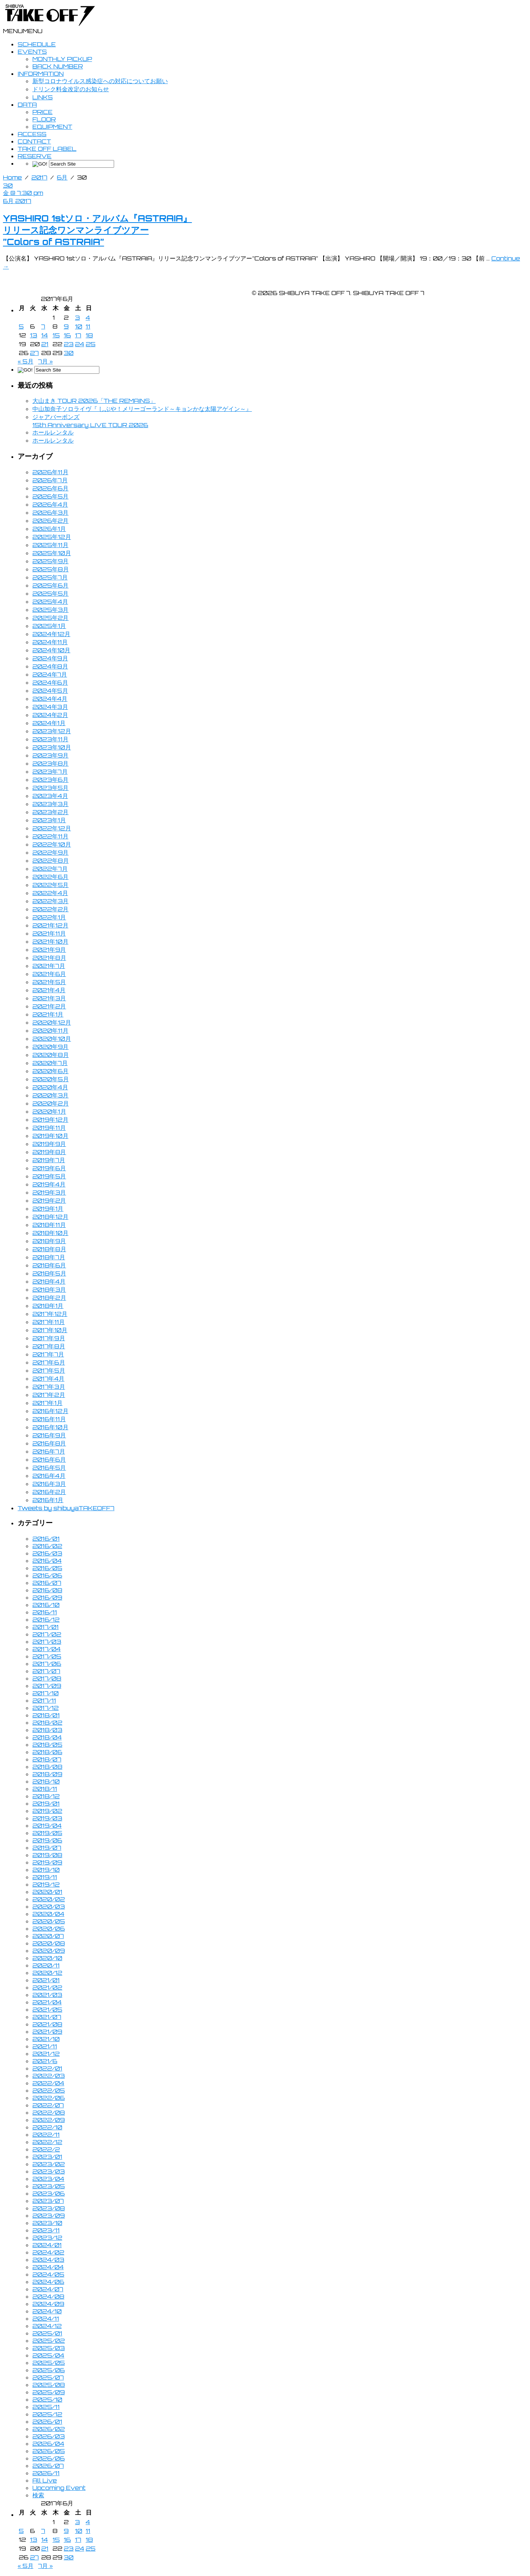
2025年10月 (51, 553)
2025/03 (48, 2348)
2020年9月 (50, 1046)
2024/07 (47, 2289)
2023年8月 (50, 763)
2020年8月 (50, 1054)
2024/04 (48, 2267)
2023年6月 (50, 779)
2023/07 (48, 2200)
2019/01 (46, 1803)
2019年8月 (49, 1152)
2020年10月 (51, 1038)
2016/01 (46, 1538)
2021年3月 (49, 998)
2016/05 (47, 1568)
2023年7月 (50, 771)
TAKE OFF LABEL (47, 148)
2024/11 (45, 2318)
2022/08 (48, 2112)
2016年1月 (47, 1500)
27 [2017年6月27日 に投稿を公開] (34, 352)
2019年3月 (49, 1192)
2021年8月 (49, 957)
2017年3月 (48, 1386)
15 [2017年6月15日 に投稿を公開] (56, 335)
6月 (62, 177)
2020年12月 (51, 1022)
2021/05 (47, 2009)
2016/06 (47, 1575)
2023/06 (48, 2193)
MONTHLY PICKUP (62, 59)
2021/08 (47, 2024)
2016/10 (46, 1604)
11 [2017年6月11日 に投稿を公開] (88, 326)
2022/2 (46, 2149)
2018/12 (46, 1796)
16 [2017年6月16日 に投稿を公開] (67, 335)
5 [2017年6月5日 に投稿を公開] (21, 326)
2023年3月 (50, 804)
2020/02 (48, 1899)
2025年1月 (49, 625)
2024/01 (47, 2245)
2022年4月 (50, 893)
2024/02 (48, 2252)
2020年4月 (50, 1087)
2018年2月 (49, 1297)
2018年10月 (50, 1232)
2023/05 (48, 2186)
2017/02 (46, 1634)
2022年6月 (50, 876)
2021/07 (46, 2016)
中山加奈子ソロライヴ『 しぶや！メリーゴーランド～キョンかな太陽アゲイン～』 (142, 408)
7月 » (45, 361)
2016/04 (46, 1560)
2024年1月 (49, 723)
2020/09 (48, 1950)
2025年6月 (50, 585)
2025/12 (47, 2414)
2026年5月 (50, 496)
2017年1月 (47, 1402)
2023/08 (48, 2208)
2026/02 (48, 2429)
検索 (38, 2495)
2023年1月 (49, 820)
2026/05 (48, 2451)
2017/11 (44, 1700)
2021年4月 (49, 990)
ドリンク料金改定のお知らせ (70, 89)
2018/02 (47, 1722)
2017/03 (46, 1641)
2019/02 (47, 1810)
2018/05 (47, 1744)
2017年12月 (49, 1313)
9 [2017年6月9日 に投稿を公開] (66, 326)
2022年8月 (50, 860)
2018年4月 (49, 1281)
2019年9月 (49, 1143)
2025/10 (47, 2399)
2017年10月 (49, 1330)
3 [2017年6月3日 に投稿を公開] (77, 317)
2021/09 (47, 2031)
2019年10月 (50, 1135)
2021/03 (47, 1994)
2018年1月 (47, 1305)
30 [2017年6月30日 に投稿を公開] (69, 352)
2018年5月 (49, 1273)
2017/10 (45, 1693)
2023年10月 (51, 747)
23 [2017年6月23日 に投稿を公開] (69, 344)
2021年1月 (47, 1014)
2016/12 (46, 1619)
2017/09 (46, 1685)
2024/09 (48, 2303)
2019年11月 (49, 1127)
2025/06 (48, 2370)
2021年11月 (49, 933)
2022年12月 (51, 828)
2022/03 (48, 2075)
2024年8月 (50, 666)
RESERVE (35, 156)
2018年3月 (49, 1289)
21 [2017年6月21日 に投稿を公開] (45, 344)
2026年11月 (50, 472)
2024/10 (47, 2311)
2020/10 (47, 1958)
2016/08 (47, 1590)
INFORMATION (41, 73)
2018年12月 (50, 1216)
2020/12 (47, 1972)
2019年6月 (49, 1168)
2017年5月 (48, 1370)
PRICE (42, 112)
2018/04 (47, 1737)
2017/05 (46, 1656)
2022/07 (48, 2105)
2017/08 (46, 1678)
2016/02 (47, 1546)
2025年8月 (50, 569)
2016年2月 (49, 1491)
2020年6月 (50, 1071)
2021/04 (47, 2002)
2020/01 (47, 1891)
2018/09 (47, 1774)
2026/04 (48, 2443)
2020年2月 (50, 1103)
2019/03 (47, 1818)
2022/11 (46, 2134)
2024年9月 (50, 658)
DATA (27, 104)
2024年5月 (50, 690)
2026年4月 (50, 504)
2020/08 (48, 1943)
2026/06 (48, 2458)
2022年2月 (50, 909)
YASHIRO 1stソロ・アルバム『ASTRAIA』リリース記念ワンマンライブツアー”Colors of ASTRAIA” (97, 230)
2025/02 (48, 2340)
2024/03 (48, 2259)
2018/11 (44, 1788)
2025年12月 (51, 536)
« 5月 (25, 361)
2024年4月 (49, 698)
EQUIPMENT (52, 126)
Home (12, 177)
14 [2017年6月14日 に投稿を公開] (44, 335)
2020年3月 (50, 1095)
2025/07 (48, 2377)
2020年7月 (50, 1063)
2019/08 (47, 1855)
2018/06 (47, 1752)
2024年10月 (51, 650)
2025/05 (48, 2362)
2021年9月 (49, 949)
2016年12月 (50, 1411)
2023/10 (47, 2222)
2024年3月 (50, 706)
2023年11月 (50, 739)
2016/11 (44, 1612)
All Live (44, 2480)
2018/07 (46, 1759)
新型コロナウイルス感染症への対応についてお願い (100, 81)
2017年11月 (48, 1322)
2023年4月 (50, 795)
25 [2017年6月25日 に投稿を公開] (91, 344)
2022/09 (48, 2119)
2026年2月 (50, 520)
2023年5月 (50, 787)
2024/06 (48, 2281)
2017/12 (45, 1707)
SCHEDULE (37, 44)
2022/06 (48, 2097)
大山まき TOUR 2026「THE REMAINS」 (94, 400)
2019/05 (47, 1833)
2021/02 (47, 1987)
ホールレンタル (53, 432)
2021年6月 (49, 973)
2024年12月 (51, 634)
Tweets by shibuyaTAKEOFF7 (66, 1508)
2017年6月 (48, 1362)
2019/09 (47, 1862)
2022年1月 (49, 917)
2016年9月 (49, 1435)
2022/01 (47, 2068)
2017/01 (45, 1627)
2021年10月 (50, 941)
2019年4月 (49, 1184)
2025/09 (48, 2392)
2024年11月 (50, 642)
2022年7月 (50, 868)
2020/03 (48, 1906)
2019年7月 (48, 1160)
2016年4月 (49, 1475)
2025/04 (48, 2355)
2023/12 (47, 2237)
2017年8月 (48, 1346)
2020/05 (48, 1921)
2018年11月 (49, 1224)
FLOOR (44, 119)
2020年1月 (49, 1111)
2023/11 (46, 2230)
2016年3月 (49, 1483)
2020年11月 (50, 1030)
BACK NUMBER (57, 66)
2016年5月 (49, 1467)
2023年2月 (50, 812)
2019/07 (46, 1847)
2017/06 (46, 1663)
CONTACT (34, 141)
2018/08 (47, 1766)
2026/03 (48, 2436)
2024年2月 (50, 714)
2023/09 (48, 2215)
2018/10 (46, 1781)
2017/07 (46, 1671)
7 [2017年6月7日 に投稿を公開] (43, 326)
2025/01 (47, 2333)
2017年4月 (48, 1378)
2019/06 (47, 1840)
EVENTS (32, 51)
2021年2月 (49, 1006)
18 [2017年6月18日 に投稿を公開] (89, 335)
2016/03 (47, 1553)
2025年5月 (50, 593)
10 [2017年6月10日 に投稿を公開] (78, 326)
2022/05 (48, 2090)
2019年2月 (49, 1200)
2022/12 (47, 2142)
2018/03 (47, 1730)
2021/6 (44, 2061)
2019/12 (46, 1884)
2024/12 (46, 2326)
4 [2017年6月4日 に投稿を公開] (88, 317)
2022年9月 (50, 852)
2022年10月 (51, 844)
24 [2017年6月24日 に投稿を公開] (79, 344)
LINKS (42, 97)
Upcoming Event (58, 2487)
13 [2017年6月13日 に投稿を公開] (33, 335)
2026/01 (47, 2421)
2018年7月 (48, 1257)
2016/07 (46, 1582)
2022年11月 (50, 836)
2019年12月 (50, 1119)
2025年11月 (50, 545)
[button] (22, 31)
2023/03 (48, 2171)
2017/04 (46, 1649)
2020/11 (46, 1965)
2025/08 (48, 2384)
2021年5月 (49, 982)
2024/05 (48, 2274)
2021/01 (46, 1980)
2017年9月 (48, 1338)
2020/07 (48, 1936)
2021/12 (46, 2053)
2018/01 (46, 1715)
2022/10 (47, 2127)
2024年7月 (49, 674)
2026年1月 (49, 528)
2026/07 (48, 2465)
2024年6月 (50, 682)
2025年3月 (50, 609)
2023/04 (48, 2178)
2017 (39, 177)
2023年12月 (51, 731)
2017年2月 (48, 1394)
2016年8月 (49, 1443)
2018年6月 (49, 1265)
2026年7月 (50, 480)
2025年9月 (50, 561)
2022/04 (48, 2083)
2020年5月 (50, 1079)
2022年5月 (50, 884)
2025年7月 (50, 577)
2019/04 (47, 1825)
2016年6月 (49, 1459)
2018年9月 (49, 1241)
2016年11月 (49, 1419)
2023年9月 (50, 755)
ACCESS (32, 134)
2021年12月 (50, 925)
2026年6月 (50, 488)
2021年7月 (48, 965)
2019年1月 (47, 1208)
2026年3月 (50, 512)
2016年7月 (48, 1451)
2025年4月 (50, 601)
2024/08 (48, 2296)
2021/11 (44, 2046)
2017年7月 (48, 1354)
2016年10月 (50, 1427)
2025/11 (46, 2406)
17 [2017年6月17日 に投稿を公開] (78, 335)
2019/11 (44, 1877)
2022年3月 (50, 901)
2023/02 (48, 2164)
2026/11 (46, 2473)
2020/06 (48, 1928)
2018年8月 (49, 1249)
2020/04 (48, 1913)
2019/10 (46, 1869)
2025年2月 (50, 617)
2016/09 (47, 1597)
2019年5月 (49, 1176)
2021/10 (46, 2039)
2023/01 (47, 2156)
